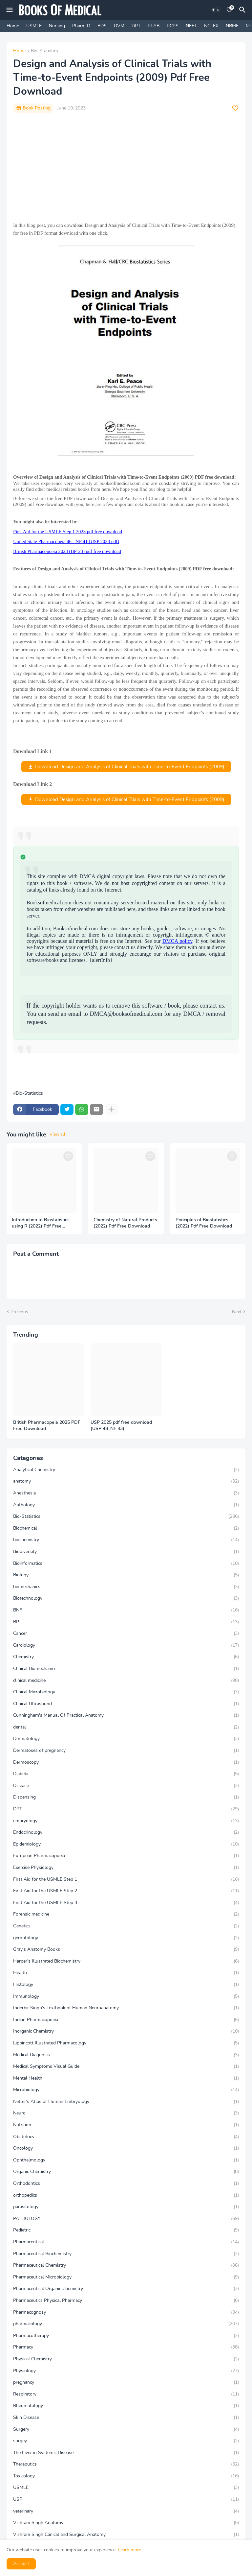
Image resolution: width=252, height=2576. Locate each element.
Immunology (126, 1996)
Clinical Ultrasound (126, 1704)
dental (126, 1727)
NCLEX (211, 26)
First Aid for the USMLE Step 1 (126, 1879)
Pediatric (126, 2230)
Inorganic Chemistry (126, 2031)
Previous (19, 1312)
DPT (136, 26)
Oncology (126, 2148)
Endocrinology (126, 1832)
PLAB (153, 26)
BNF (126, 1610)
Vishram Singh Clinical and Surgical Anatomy (126, 2534)
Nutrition (126, 2125)
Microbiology (126, 2090)
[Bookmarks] (229, 9)
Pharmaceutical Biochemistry (126, 2254)
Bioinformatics (126, 1563)
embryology (126, 1821)
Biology (126, 1575)
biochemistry (126, 1540)
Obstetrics (126, 2137)
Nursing (57, 26)
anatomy (126, 1481)
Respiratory (126, 2394)
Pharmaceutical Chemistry (126, 2265)
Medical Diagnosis (126, 2055)
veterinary (126, 2511)
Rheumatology (126, 2405)
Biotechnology (126, 1598)
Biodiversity (126, 1551)
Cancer (126, 1633)
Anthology (126, 1505)
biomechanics (126, 1587)
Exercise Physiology (126, 1867)
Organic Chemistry (126, 2171)
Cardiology (126, 1645)
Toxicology (126, 2476)
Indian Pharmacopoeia (126, 2019)
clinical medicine (126, 1680)
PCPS (172, 26)
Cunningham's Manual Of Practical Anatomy (126, 1715)
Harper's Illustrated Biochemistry (126, 1961)
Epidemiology (126, 1844)
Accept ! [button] (21, 2564)
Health (126, 1972)
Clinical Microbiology (126, 1692)
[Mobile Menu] (9, 9)
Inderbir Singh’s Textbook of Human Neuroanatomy (126, 2008)
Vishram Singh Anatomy (126, 2522)
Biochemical (126, 1528)
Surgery (126, 2429)
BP (126, 1622)
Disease (126, 1785)
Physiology (126, 2371)
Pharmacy (126, 2347)
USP (126, 2499)
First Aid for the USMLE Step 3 (126, 1902)
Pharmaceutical (126, 2242)
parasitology (126, 2207)
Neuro (126, 2113)
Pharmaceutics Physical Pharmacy (126, 2300)
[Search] (243, 9)
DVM (119, 26)
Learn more (129, 2550)
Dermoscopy (126, 1762)
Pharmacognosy (126, 2312)
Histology (126, 1984)
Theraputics (126, 2464)
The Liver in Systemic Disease (126, 2452)
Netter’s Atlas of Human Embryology (126, 2101)
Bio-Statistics (44, 51)
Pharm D (81, 26)
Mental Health (126, 2078)
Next (237, 1312)
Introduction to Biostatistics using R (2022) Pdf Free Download (41, 1223)
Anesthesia (126, 1493)
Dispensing (126, 1797)
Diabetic (126, 1774)
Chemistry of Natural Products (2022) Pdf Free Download (125, 1223)
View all (57, 1134)
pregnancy (126, 2382)
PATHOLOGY (126, 2218)
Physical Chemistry (126, 2359)
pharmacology (126, 2324)
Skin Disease (126, 2417)
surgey (126, 2441)
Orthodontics (126, 2183)
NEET (191, 26)
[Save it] (235, 108)
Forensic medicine (126, 1914)
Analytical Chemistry (126, 1470)
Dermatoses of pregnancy (126, 1750)
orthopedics (126, 2195)
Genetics (126, 1926)
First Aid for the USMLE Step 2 (126, 1891)
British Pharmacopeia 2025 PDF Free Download (46, 1425)
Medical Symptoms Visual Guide (126, 2066)
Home (13, 26)
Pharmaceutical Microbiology (126, 2277)
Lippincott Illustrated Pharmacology (126, 2043)
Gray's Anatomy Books (126, 1949)
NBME (232, 26)
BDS (102, 26)
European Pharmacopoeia (126, 1855)
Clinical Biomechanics (126, 1668)
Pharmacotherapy (126, 2335)
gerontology (126, 1938)
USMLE (34, 26)
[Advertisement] (126, 167)
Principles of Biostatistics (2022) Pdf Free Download (204, 1223)
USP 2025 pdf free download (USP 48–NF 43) (121, 1425)
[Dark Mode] (215, 10)
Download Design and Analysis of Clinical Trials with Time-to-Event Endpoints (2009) (129, 766)
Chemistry (126, 1657)
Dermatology (126, 1738)
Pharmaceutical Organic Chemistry (126, 2288)
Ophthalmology (126, 2160)
